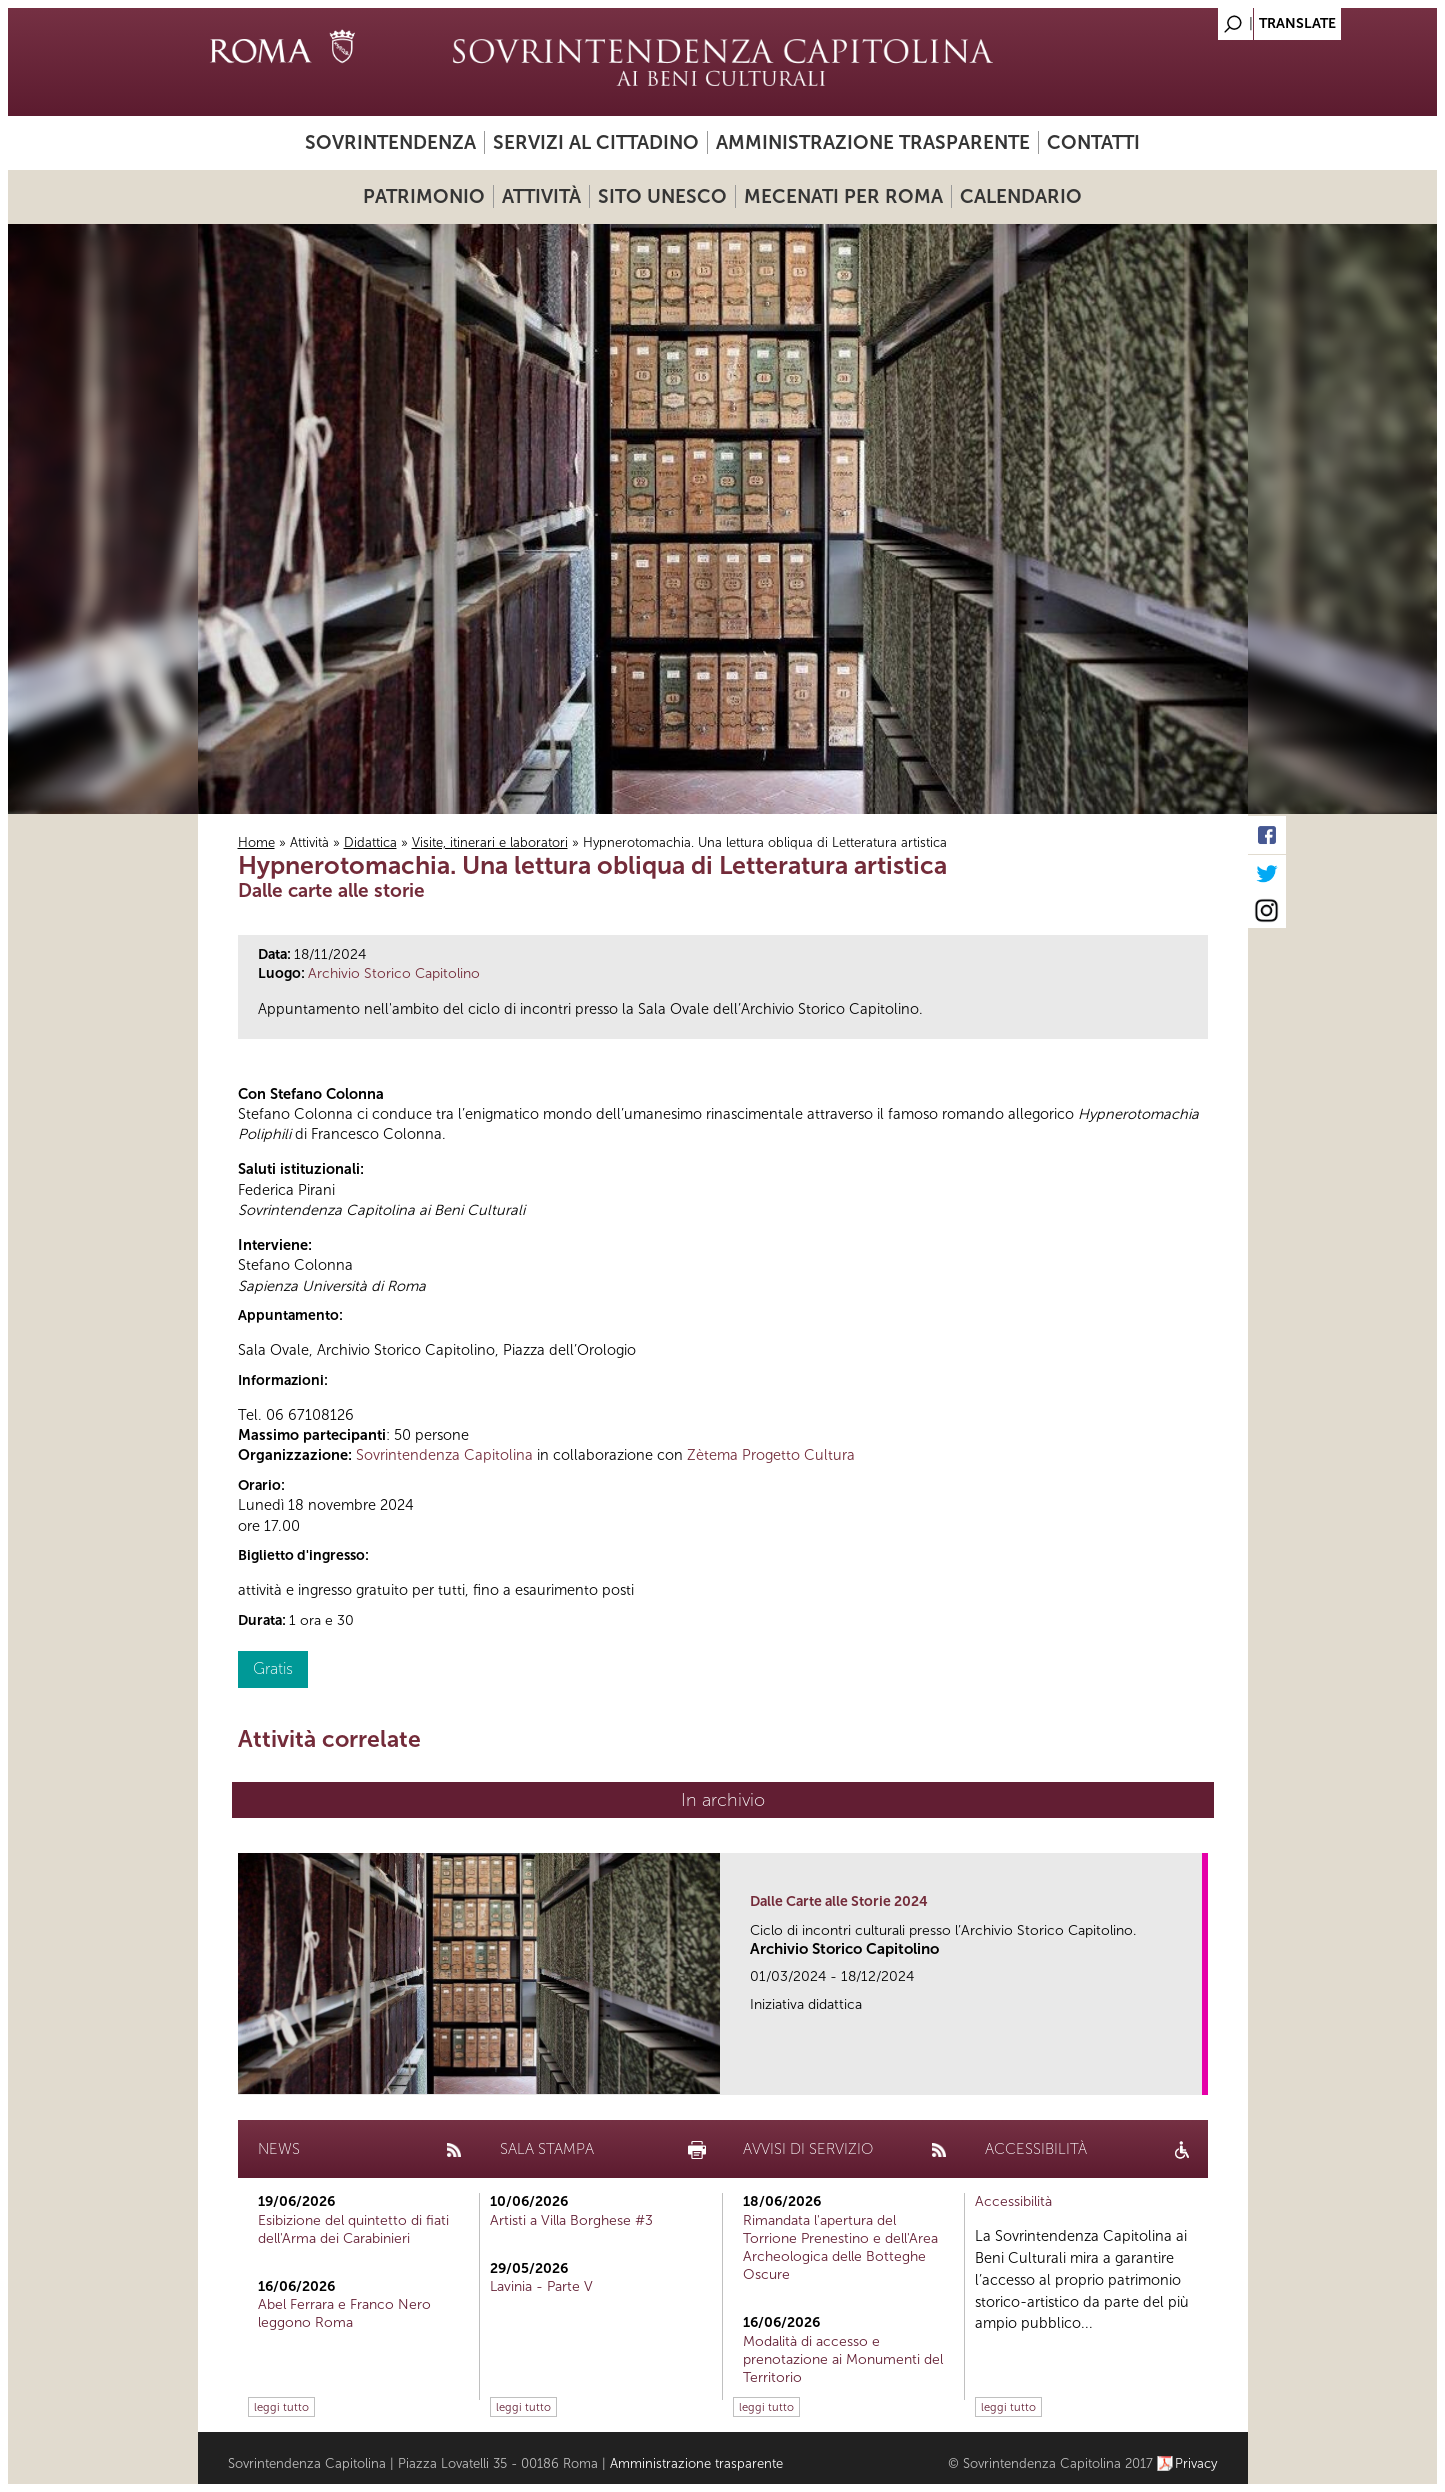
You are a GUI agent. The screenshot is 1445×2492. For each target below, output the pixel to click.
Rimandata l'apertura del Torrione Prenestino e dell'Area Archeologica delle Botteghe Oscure (840, 2248)
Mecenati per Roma (843, 196)
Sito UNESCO (662, 196)
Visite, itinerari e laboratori (490, 842)
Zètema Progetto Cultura (771, 1455)
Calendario (1021, 196)
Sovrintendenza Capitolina (444, 1455)
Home (256, 842)
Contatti (1093, 142)
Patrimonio (424, 196)
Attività (541, 196)
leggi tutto (281, 2407)
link (1193, 2073)
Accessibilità (1013, 2201)
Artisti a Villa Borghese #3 (571, 2220)
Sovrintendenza (390, 142)
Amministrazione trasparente (873, 142)
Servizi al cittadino (596, 142)
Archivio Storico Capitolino (394, 973)
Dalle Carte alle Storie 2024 (839, 1901)
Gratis (273, 1668)
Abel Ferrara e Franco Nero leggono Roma (344, 2313)
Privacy (1196, 2463)
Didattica (370, 842)
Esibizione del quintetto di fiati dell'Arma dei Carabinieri (353, 2229)
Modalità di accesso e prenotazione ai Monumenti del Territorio (843, 2359)
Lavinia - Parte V (541, 2286)
